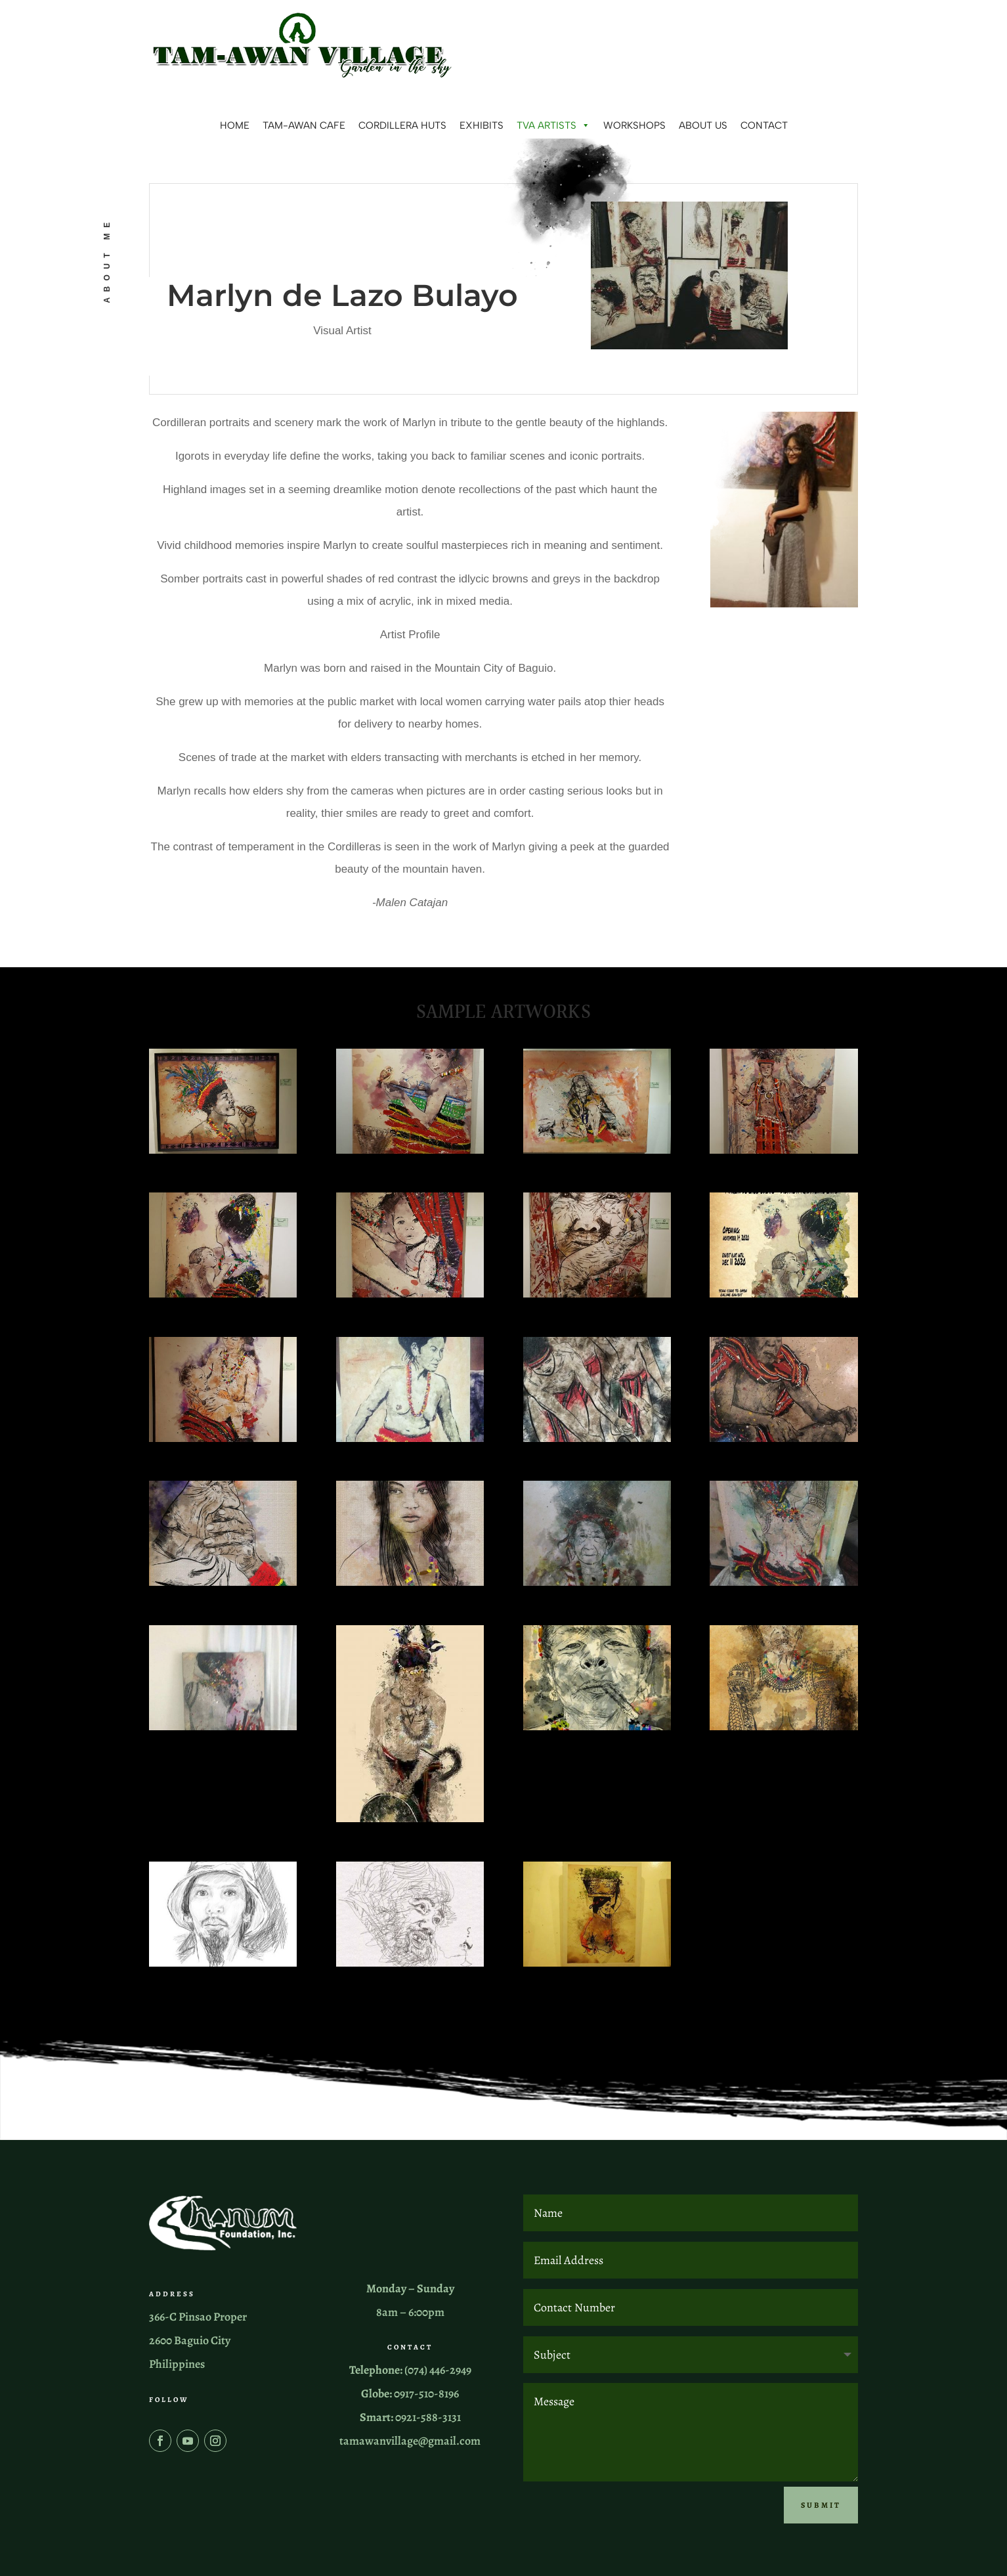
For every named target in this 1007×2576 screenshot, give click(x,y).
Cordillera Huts (402, 125)
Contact (764, 125)
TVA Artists (553, 125)
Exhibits (481, 125)
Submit (821, 2502)
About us (703, 125)
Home (234, 125)
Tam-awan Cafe (304, 125)
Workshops (634, 125)
